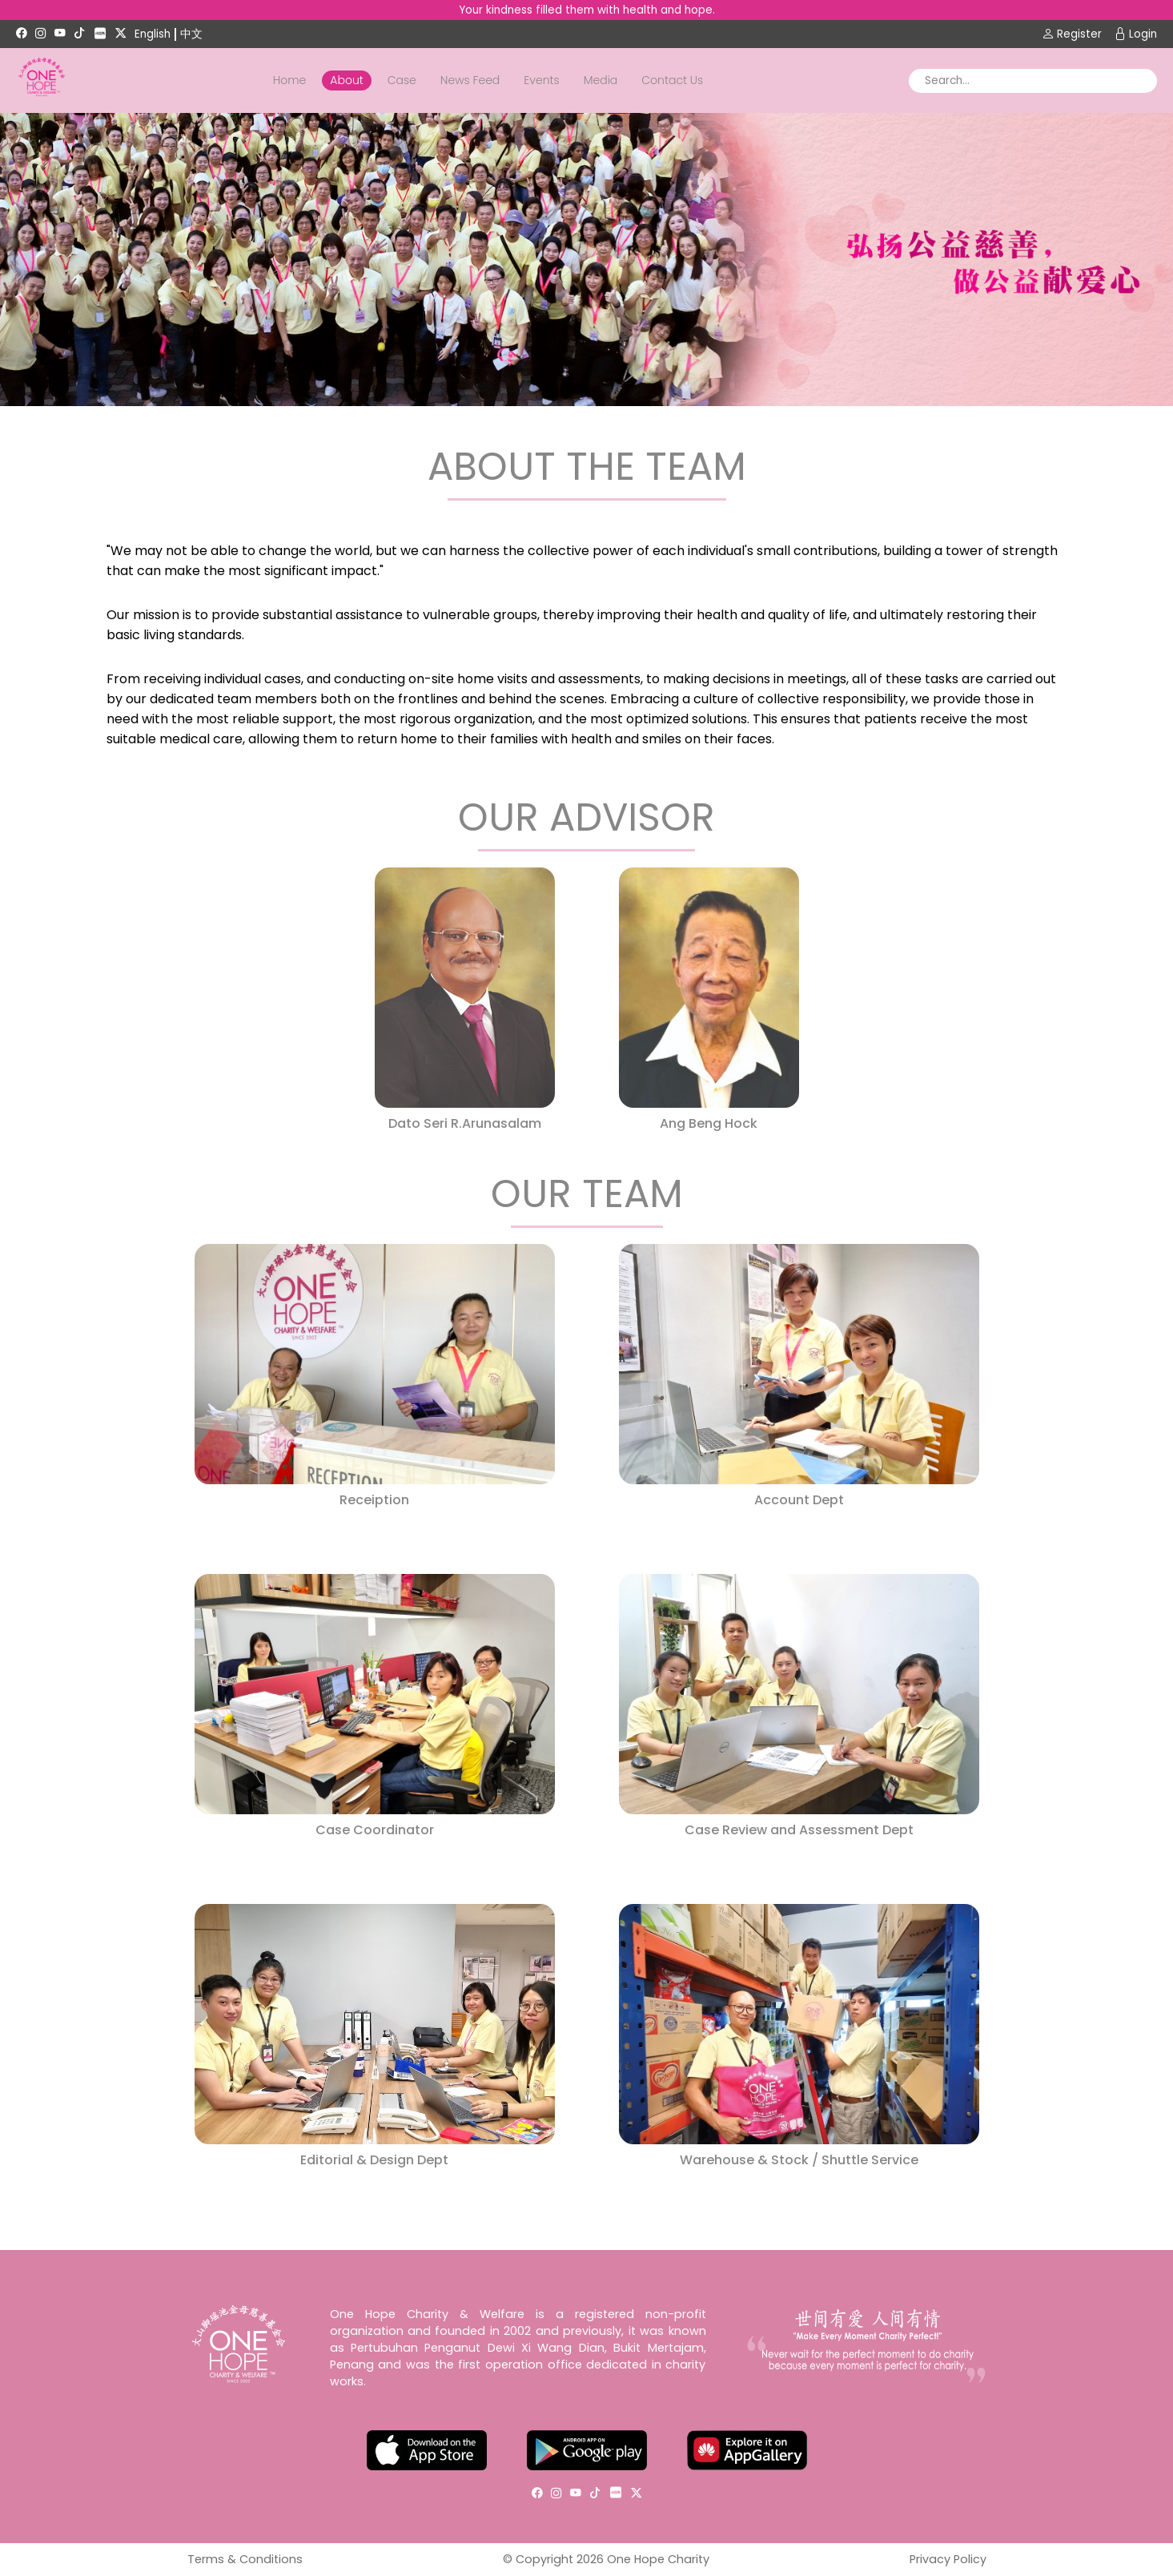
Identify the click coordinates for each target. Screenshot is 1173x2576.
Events (541, 80)
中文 (191, 34)
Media (601, 80)
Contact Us (672, 80)
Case (402, 80)
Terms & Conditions (245, 2559)
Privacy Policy (948, 2559)
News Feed (470, 80)
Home (290, 80)
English (153, 34)
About (346, 80)
